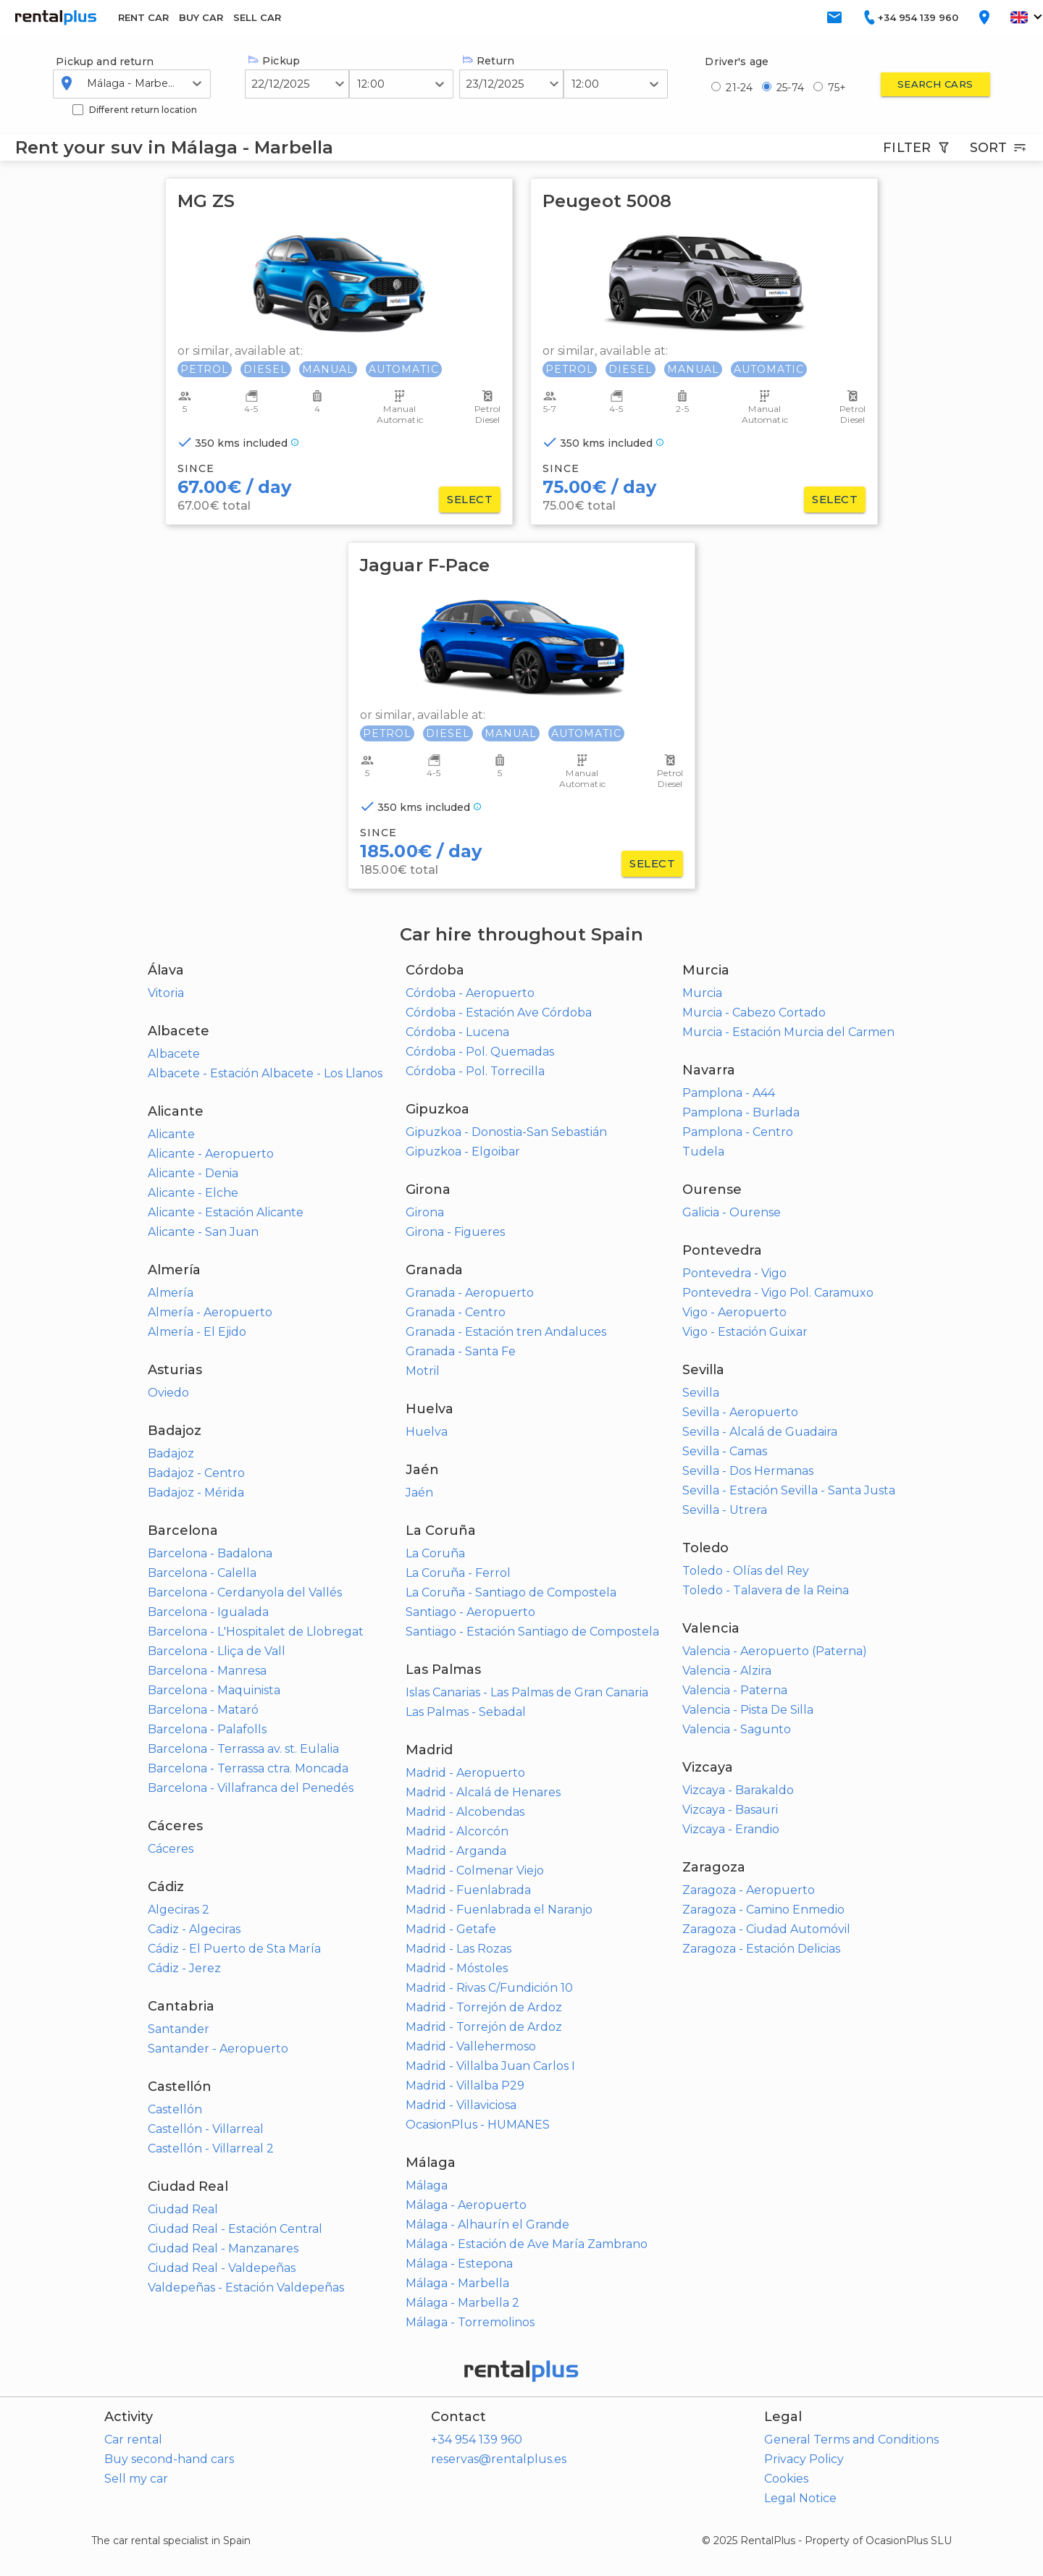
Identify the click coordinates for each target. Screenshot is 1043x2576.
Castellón (175, 2109)
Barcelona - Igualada (208, 1612)
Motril (423, 1371)
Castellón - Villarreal (206, 2129)
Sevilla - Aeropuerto (740, 1412)
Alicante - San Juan (203, 1232)
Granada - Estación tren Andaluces (506, 1332)
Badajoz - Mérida (196, 1492)
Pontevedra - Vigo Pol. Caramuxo (778, 1293)
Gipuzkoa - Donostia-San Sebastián (506, 1132)
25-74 (790, 87)
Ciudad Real (183, 2209)
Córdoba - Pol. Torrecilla (475, 1071)
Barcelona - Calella (202, 1573)
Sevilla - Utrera (724, 1510)
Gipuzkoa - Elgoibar (463, 1151)
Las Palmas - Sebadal (466, 1712)
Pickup (274, 61)
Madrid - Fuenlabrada (468, 1890)
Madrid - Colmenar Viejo (475, 1870)
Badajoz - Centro (196, 1473)
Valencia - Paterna (734, 1690)
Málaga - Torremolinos (470, 2322)
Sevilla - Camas (724, 1451)
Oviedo (168, 1392)
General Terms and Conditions (851, 2439)
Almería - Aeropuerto (210, 1312)
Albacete (174, 1054)
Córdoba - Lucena (457, 1032)
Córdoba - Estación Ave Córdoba (499, 1012)
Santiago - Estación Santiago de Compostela (532, 1631)
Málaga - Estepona (459, 2263)
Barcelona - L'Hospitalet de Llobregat (256, 1631)
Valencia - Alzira (726, 1671)
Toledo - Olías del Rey (745, 1571)
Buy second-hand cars (169, 2459)
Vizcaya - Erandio (730, 1829)
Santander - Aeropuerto (218, 2048)
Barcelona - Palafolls (207, 1729)
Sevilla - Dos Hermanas (747, 1471)
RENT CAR (143, 17)
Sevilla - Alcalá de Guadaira (759, 1432)
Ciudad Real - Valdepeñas (222, 2268)
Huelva (427, 1432)
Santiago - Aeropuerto (470, 1612)
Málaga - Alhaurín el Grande (487, 2224)
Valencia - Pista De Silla (747, 1710)
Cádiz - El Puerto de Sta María (234, 1949)
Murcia (702, 993)
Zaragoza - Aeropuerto (748, 1890)
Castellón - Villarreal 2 (211, 2148)
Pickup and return (105, 61)
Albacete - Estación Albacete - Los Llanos (265, 1073)
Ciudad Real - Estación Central (235, 2229)
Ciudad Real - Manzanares (223, 2248)
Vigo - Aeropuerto (734, 1312)
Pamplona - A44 (728, 1093)
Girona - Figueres (455, 1232)
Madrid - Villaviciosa (461, 2105)
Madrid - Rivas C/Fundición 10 (489, 1988)
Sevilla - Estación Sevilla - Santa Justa (788, 1490)
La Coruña (435, 1553)
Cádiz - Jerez (184, 1968)
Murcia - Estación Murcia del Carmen (788, 1032)
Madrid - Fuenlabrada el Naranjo (499, 1909)
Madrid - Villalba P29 (465, 2085)
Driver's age (736, 61)
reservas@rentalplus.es (498, 2459)
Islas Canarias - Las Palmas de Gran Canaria (527, 1692)
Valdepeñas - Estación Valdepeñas (246, 2287)
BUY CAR (201, 17)
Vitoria (166, 993)
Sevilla (700, 1392)
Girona (425, 1212)
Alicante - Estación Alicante (225, 1212)
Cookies (786, 2478)
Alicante (171, 1134)
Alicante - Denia (193, 1173)
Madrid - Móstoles (457, 1968)
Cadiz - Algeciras (194, 1929)
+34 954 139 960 (476, 2439)
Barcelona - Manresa (207, 1671)
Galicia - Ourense (731, 1212)
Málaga (427, 2185)
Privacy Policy (804, 2459)
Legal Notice (800, 2498)
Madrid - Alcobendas (465, 1812)
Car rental (133, 2439)
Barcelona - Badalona (210, 1553)
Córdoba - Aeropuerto (470, 993)
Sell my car (136, 2478)
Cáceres (170, 1849)
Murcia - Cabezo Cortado (754, 1012)
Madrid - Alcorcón (457, 1831)
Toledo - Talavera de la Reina (765, 1590)
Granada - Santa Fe (461, 1351)
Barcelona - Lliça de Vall (216, 1651)
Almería (170, 1293)
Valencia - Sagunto (736, 1729)
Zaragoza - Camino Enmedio (763, 1909)
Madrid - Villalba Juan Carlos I (490, 2066)
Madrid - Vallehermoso (471, 2046)
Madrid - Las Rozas (458, 1949)
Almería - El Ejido (197, 1332)
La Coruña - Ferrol (458, 1573)
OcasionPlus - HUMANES (478, 2124)
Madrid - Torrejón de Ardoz (484, 2007)
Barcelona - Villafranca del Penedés (250, 1788)
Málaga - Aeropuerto (466, 2205)
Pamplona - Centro (737, 1132)
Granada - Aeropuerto (470, 1293)
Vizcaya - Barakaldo (738, 1790)
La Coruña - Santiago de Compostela (511, 1592)
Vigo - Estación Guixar (745, 1332)
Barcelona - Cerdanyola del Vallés (245, 1592)
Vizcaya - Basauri (730, 1810)
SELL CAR (257, 17)
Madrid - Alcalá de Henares (483, 1792)
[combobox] (88, 83)
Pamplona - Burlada (741, 1112)
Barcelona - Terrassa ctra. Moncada (248, 1768)
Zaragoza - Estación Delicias (761, 1949)
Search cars (935, 84)
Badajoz (171, 1453)
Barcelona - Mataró (203, 1710)
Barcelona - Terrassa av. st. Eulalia (243, 1749)
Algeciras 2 (178, 1909)
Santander (178, 2029)
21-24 (739, 87)
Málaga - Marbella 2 (462, 2303)
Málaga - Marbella (457, 2283)
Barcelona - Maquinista (214, 1690)
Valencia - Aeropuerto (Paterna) (774, 1651)
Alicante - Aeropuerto (211, 1154)
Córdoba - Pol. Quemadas (480, 1051)
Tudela (703, 1151)
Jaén (419, 1492)
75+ (837, 87)
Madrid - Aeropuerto (465, 1773)
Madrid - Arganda (456, 1851)
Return (488, 61)
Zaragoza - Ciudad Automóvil (766, 1929)
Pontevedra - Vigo (734, 1273)
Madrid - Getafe (451, 1929)
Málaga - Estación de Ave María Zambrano (527, 2244)
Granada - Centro (456, 1312)
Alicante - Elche (193, 1193)
